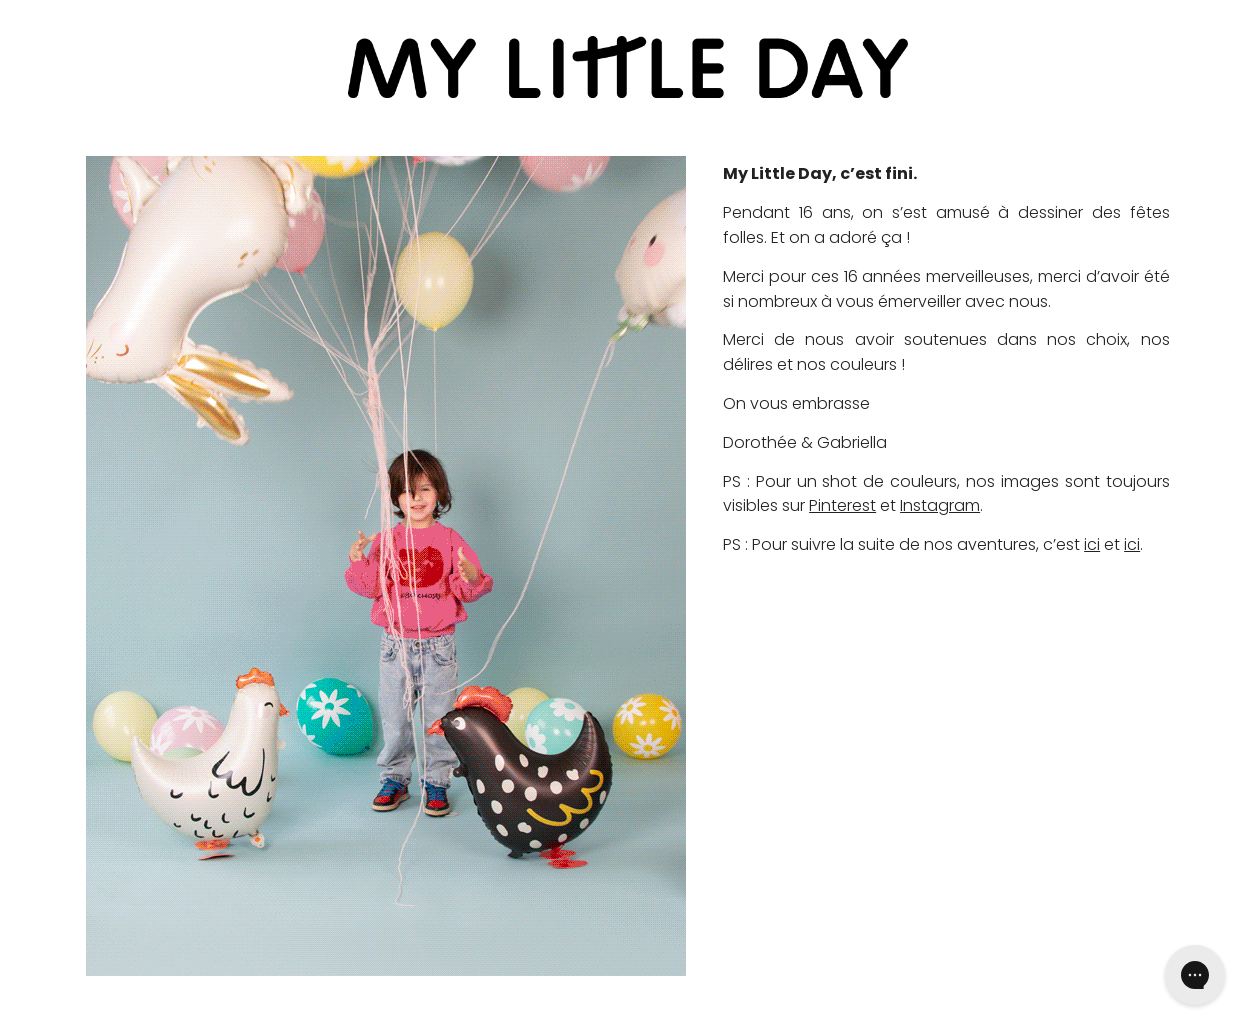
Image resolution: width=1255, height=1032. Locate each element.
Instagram (940, 505)
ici (1092, 544)
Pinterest (842, 505)
